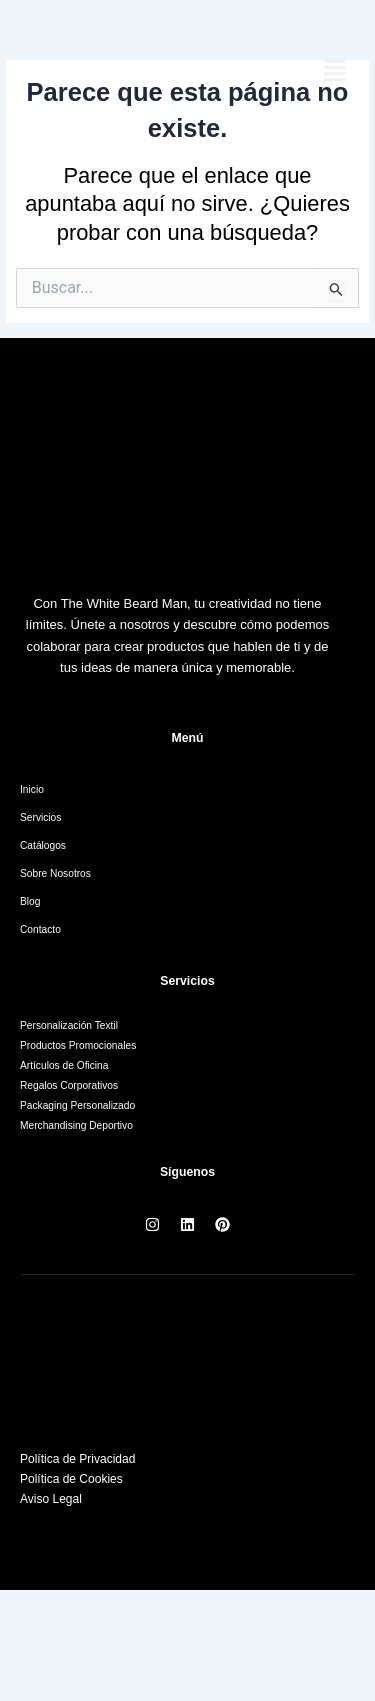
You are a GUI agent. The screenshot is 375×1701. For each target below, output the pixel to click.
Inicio (32, 789)
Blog (30, 901)
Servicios (40, 817)
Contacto (40, 929)
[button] (335, 72)
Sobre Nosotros (55, 873)
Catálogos (43, 845)
